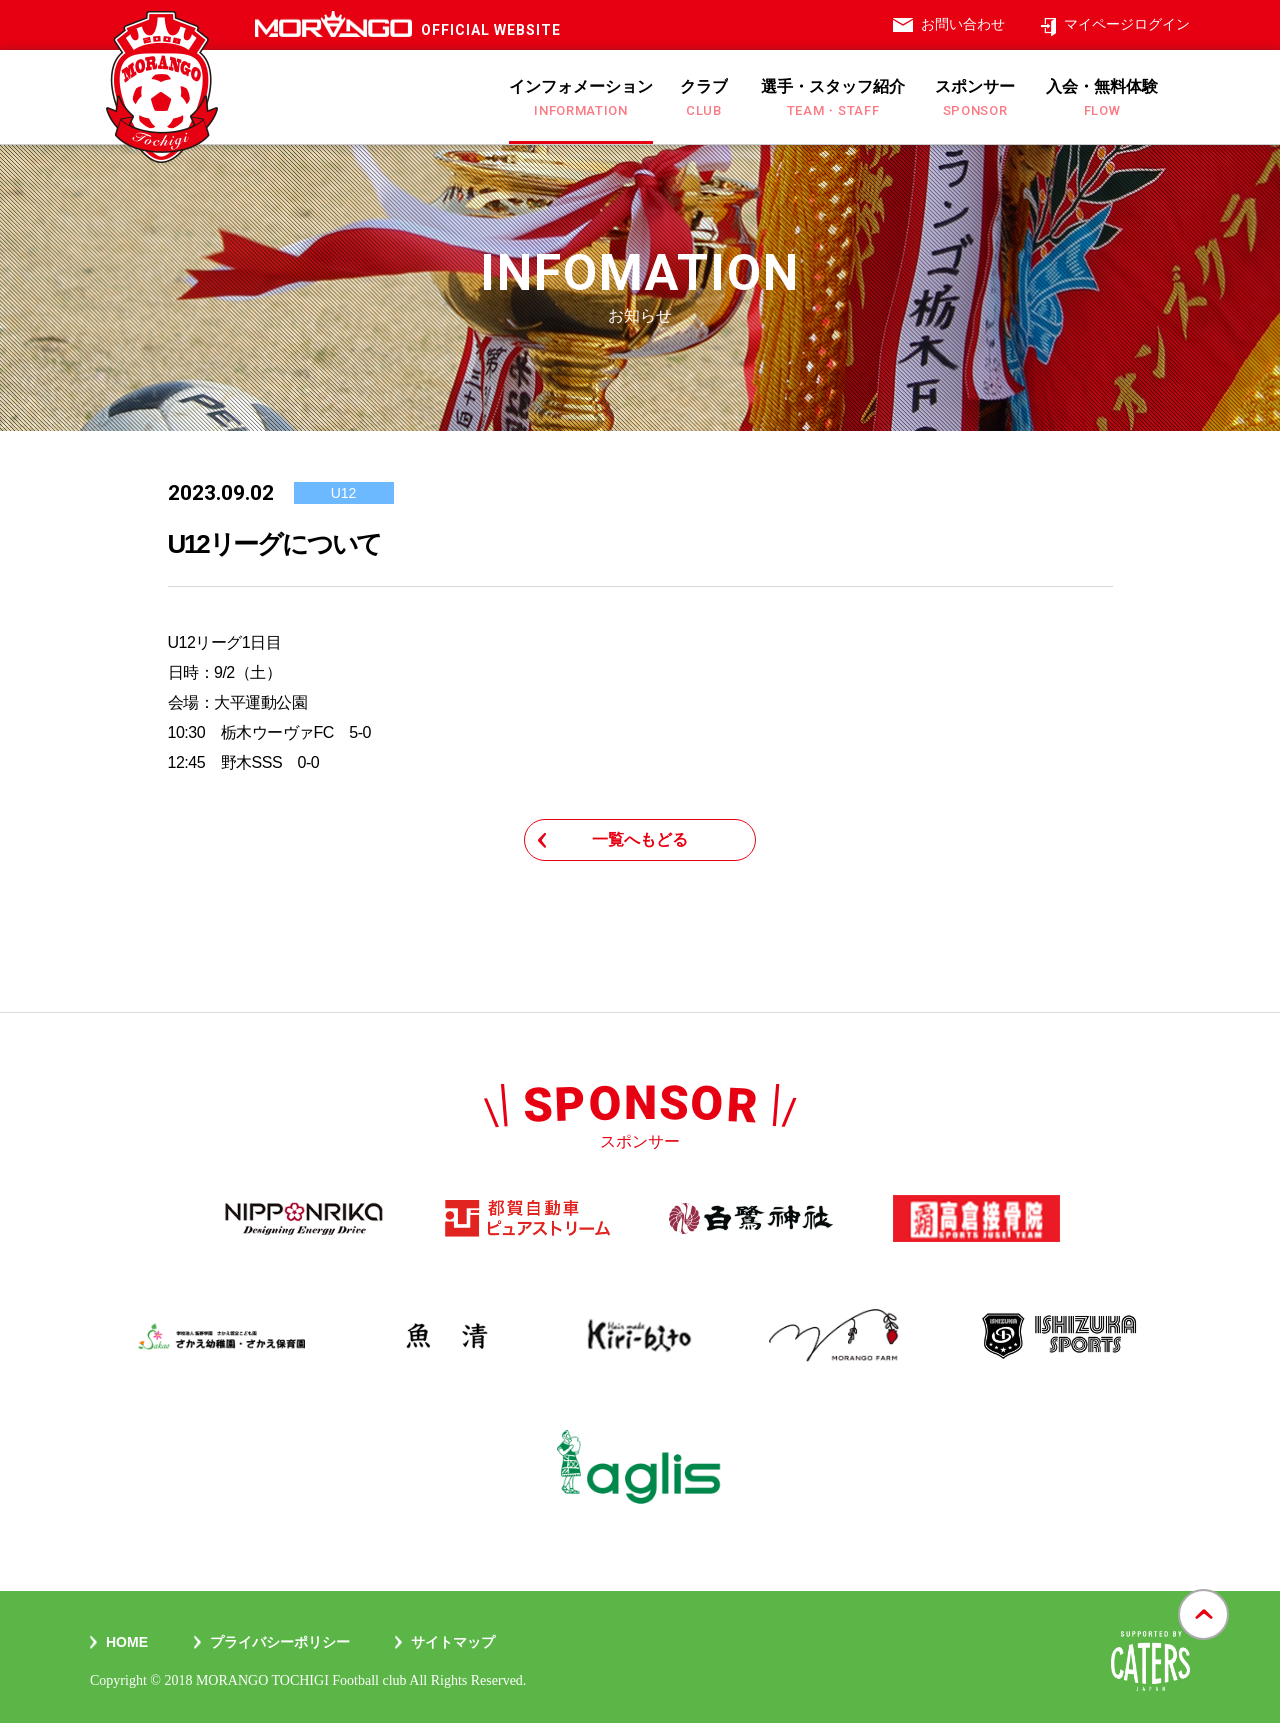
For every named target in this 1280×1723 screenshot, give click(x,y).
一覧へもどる (640, 839)
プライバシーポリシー (280, 1642)
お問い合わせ (963, 24)
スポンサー (975, 98)
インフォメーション (581, 98)
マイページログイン (1127, 24)
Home (127, 1642)
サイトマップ (453, 1642)
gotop (1203, 1590)
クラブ (704, 98)
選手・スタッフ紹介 (833, 98)
